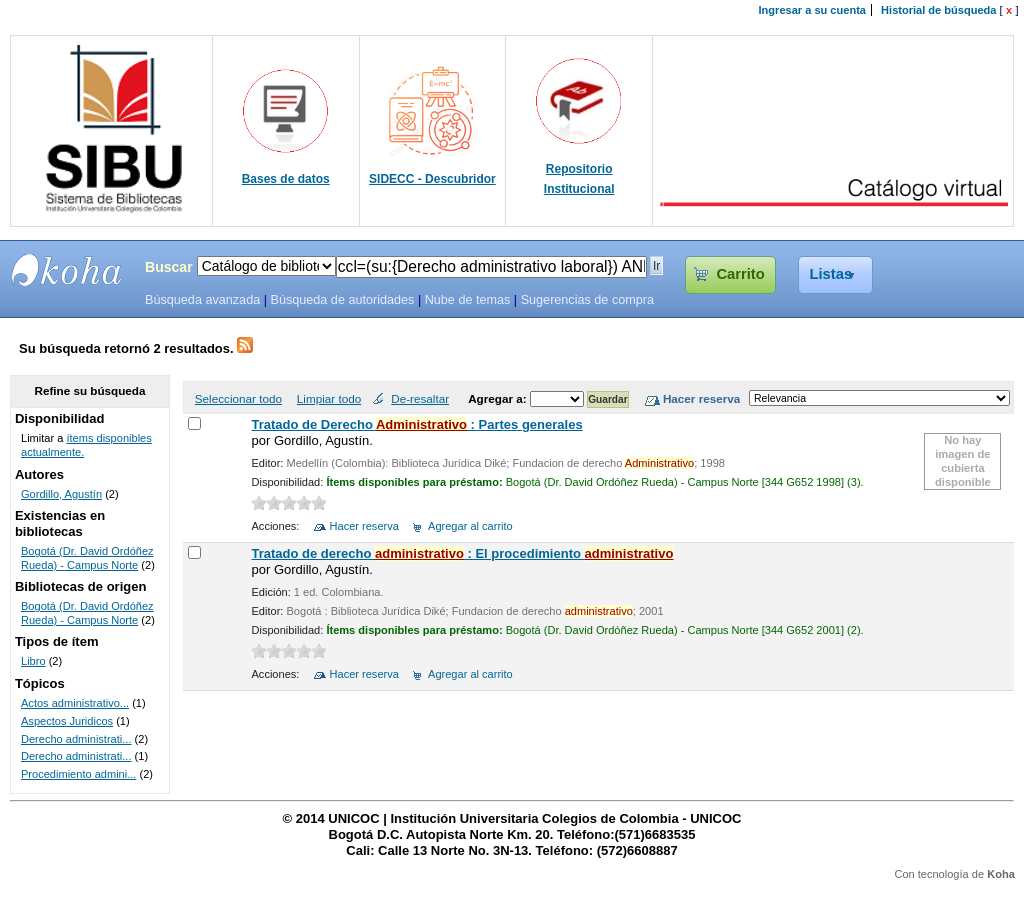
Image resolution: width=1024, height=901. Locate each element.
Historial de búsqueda (938, 10)
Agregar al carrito (470, 526)
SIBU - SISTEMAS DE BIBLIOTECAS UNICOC (67, 270)
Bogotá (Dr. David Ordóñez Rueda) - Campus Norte (87, 558)
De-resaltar (420, 398)
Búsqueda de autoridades (342, 300)
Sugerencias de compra (587, 300)
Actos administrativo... (75, 703)
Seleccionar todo (238, 398)
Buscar (169, 267)
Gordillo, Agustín (61, 494)
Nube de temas (468, 300)
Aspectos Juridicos (67, 721)
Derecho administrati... (76, 739)
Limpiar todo (329, 398)
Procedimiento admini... (78, 774)
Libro (33, 661)
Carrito (740, 274)
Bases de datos (286, 179)
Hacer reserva (364, 526)
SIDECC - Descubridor (432, 179)
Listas (831, 274)
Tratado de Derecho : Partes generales (416, 424)
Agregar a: (499, 398)
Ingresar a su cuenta (812, 10)
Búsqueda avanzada (202, 300)
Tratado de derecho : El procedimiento (462, 553)
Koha (1001, 874)
